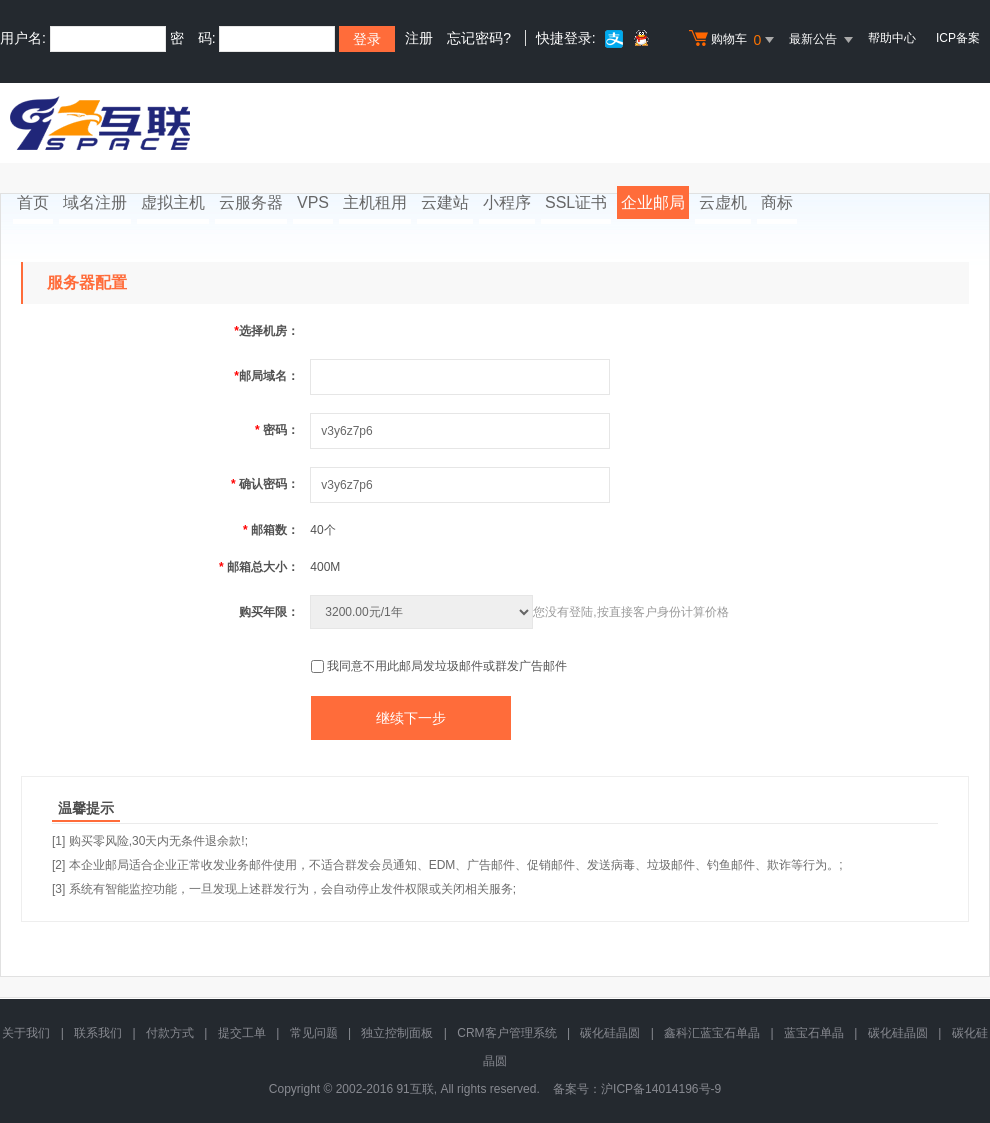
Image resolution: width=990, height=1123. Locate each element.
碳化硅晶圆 (610, 1033)
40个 (322, 530)
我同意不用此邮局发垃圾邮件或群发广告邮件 (447, 666)
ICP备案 (958, 38)
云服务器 (251, 202)
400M (325, 567)
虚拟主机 (173, 202)
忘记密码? (479, 38)
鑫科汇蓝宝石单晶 (712, 1033)
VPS (313, 202)
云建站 (445, 202)
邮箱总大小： (259, 567)
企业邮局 (653, 202)
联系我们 (98, 1033)
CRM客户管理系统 (506, 1033)
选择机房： (266, 331)
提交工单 (242, 1033)
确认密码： (265, 484)
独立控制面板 (397, 1033)
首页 (33, 202)
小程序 (507, 202)
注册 (419, 38)
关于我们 (26, 1033)
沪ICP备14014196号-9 (661, 1089)
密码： (277, 430)
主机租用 (375, 202)
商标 (777, 202)
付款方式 (170, 1033)
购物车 (734, 40)
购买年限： (269, 612)
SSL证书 (576, 202)
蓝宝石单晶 (814, 1033)
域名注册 (95, 202)
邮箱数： (271, 530)
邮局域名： (266, 376)
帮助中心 (892, 38)
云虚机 (723, 202)
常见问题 (314, 1033)
